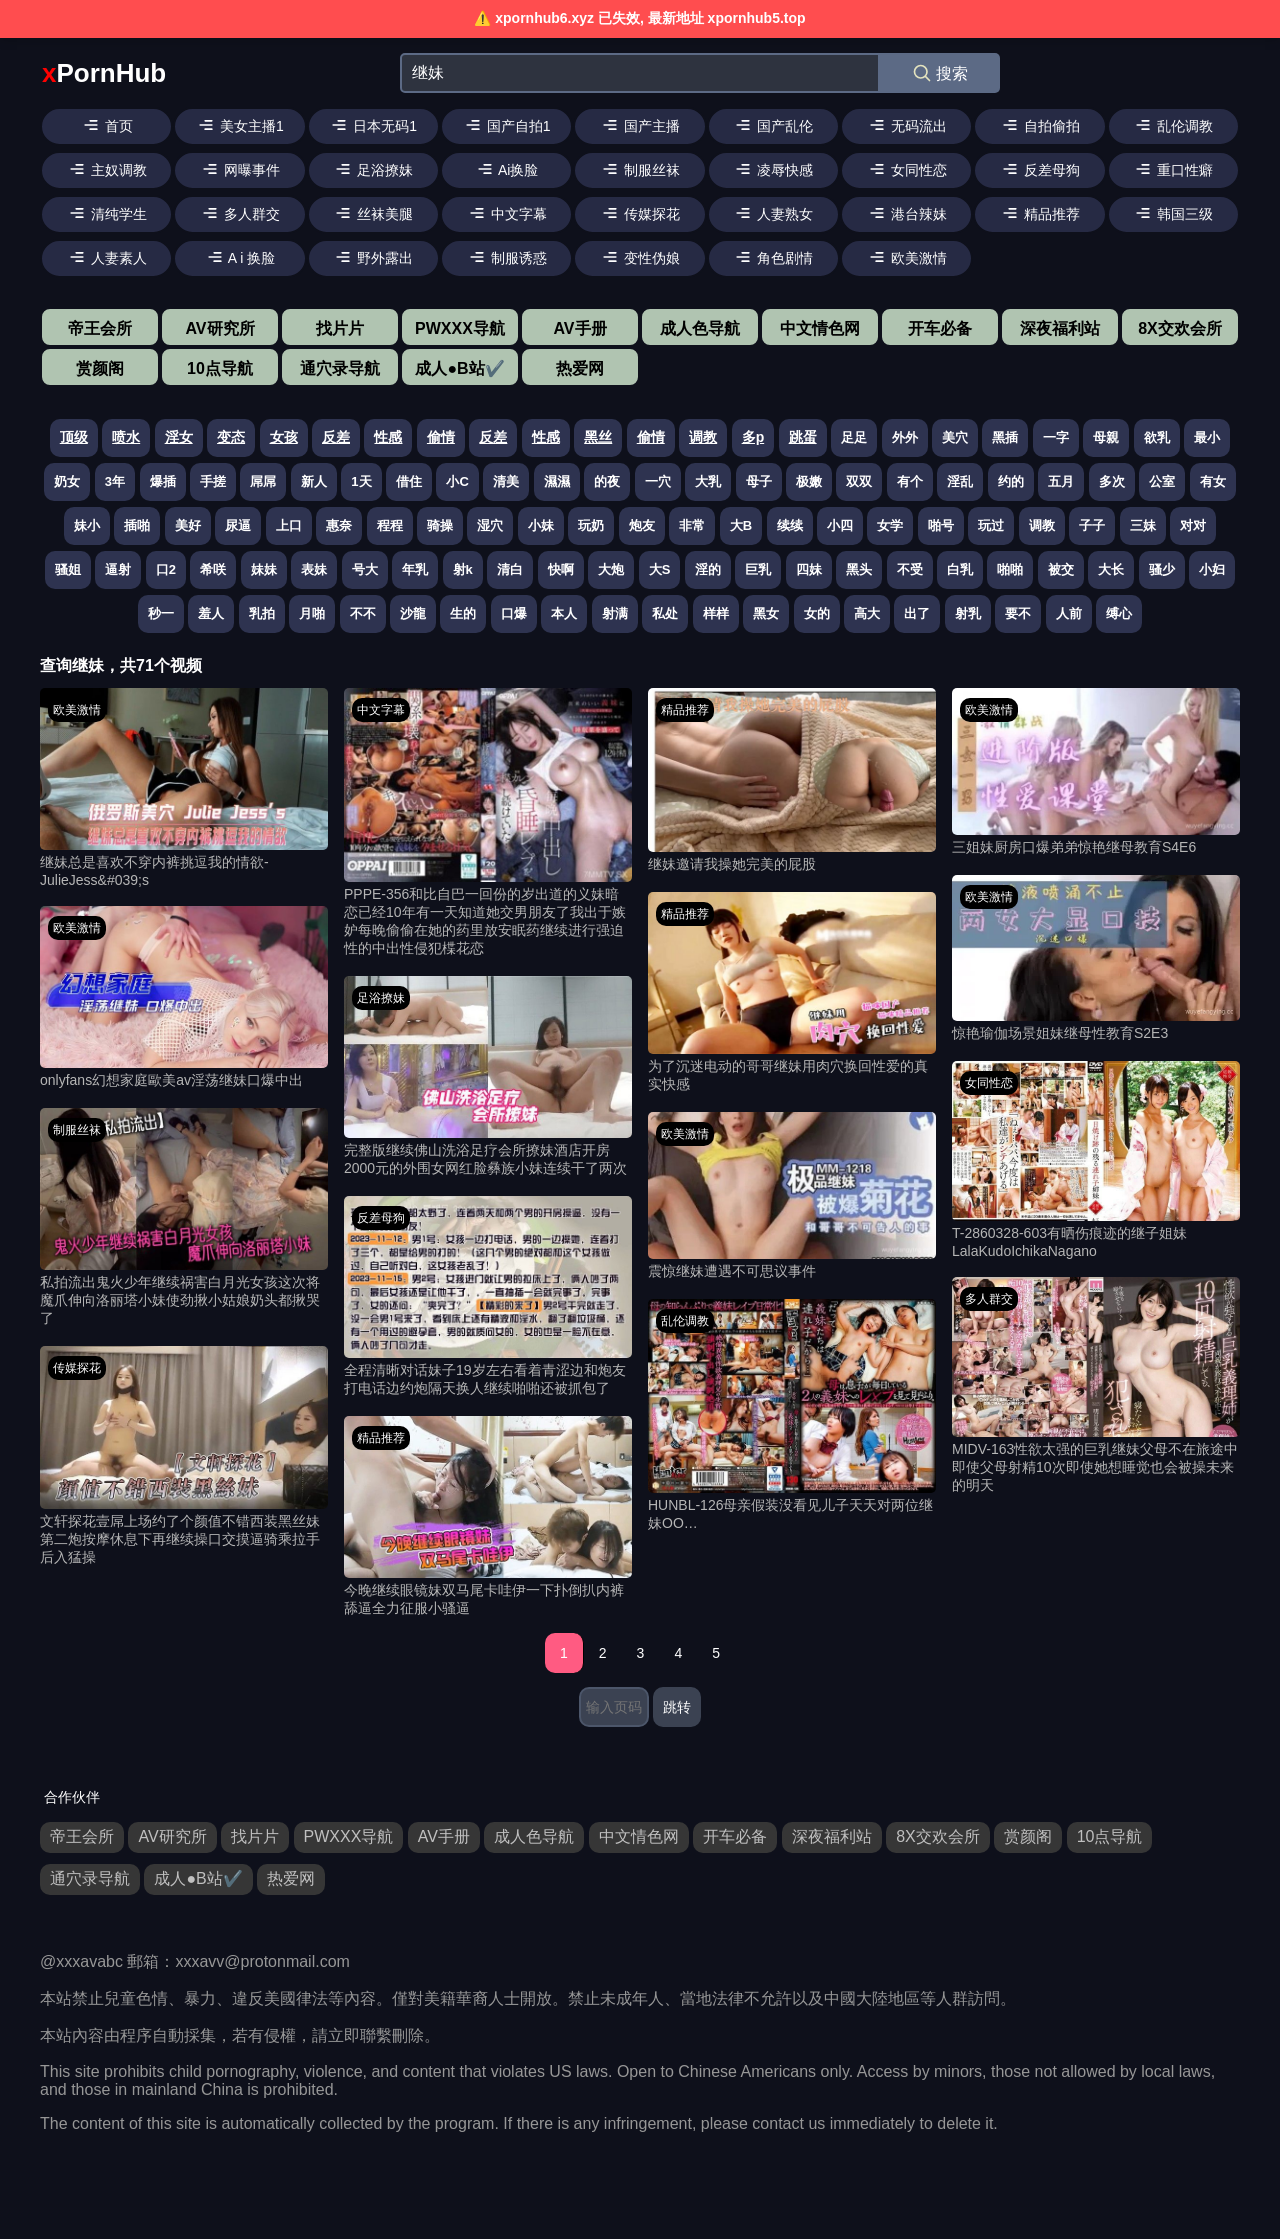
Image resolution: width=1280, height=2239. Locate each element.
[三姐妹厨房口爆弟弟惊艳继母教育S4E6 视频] (1096, 772)
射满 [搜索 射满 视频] (615, 613)
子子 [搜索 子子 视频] (1092, 525)
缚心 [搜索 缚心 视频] (1119, 613)
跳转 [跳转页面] (677, 1707)
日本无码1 (373, 125)
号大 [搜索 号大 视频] (365, 569)
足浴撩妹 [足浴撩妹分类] (381, 998)
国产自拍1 (507, 125)
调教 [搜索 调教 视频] (1042, 525)
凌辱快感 (773, 169)
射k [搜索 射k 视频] (463, 569)
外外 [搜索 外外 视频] (905, 437)
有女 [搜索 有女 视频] (1213, 481)
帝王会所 (100, 328)
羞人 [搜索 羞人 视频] (211, 613)
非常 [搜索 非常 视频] (692, 525)
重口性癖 (1173, 169)
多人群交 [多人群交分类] (989, 1299)
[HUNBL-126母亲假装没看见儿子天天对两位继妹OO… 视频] (792, 1416)
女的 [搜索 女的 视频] (817, 613)
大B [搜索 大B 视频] (741, 525)
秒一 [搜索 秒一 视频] (161, 613)
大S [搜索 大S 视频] (660, 569)
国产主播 (640, 125)
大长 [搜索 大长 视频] (1111, 569)
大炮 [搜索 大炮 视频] (611, 569)
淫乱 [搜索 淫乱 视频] (960, 481)
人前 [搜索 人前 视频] (1069, 613)
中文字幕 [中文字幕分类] (381, 710)
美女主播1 (240, 125)
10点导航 (220, 368)
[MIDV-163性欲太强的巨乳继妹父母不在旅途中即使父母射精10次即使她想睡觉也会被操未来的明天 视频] (1096, 1386)
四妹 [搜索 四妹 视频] (809, 569)
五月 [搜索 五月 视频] (1061, 481)
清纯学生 (107, 213)
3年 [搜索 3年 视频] (115, 481)
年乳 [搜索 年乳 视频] (415, 569)
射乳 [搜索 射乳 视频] (968, 613)
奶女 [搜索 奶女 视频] (67, 481)
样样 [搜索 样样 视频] (716, 613)
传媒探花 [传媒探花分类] (77, 1368)
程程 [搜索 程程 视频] (390, 525)
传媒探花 (640, 213)
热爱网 (580, 368)
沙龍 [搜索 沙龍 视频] (413, 613)
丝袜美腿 (373, 213)
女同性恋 (907, 169)
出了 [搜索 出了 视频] (917, 613)
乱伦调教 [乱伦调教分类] (685, 1321)
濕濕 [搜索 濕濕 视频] (557, 481)
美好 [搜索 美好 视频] (188, 525)
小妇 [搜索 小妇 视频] (1212, 569)
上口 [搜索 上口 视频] (289, 525)
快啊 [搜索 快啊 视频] (561, 569)
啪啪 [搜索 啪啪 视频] (1010, 569)
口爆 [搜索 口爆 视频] (514, 613)
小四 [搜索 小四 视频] (840, 525)
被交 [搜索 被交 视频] (1061, 569)
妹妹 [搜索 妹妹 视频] (264, 569)
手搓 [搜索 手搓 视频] (213, 481)
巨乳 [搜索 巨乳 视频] (758, 569)
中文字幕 (507, 213)
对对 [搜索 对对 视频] (1193, 525)
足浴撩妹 (373, 169)
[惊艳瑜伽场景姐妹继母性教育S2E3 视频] (1096, 959)
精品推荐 (1040, 213)
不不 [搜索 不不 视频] (363, 613)
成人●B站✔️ (459, 368)
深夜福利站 (1060, 328)
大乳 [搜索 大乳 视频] (708, 481)
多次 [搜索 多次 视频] (1112, 481)
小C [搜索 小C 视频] (457, 481)
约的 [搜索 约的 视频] (1011, 481)
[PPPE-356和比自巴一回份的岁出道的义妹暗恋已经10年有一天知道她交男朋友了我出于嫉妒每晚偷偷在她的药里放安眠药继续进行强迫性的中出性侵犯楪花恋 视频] (488, 823)
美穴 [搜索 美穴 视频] (955, 437)
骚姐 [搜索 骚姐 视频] (68, 569)
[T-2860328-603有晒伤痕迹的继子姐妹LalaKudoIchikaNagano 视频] (1096, 1160)
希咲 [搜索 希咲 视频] (213, 569)
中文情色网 (820, 328)
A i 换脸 (240, 257)
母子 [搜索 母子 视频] (759, 481)
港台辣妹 (907, 213)
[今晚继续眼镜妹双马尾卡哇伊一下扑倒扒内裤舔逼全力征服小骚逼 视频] (488, 1517)
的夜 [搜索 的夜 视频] (607, 481)
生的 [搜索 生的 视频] (463, 613)
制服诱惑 (507, 257)
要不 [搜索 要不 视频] (1018, 613)
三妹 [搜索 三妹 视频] (1143, 525)
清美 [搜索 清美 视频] (506, 481)
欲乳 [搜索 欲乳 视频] (1157, 437)
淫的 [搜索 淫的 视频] (708, 569)
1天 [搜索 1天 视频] (361, 481)
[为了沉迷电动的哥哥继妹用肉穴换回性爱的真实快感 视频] (792, 993)
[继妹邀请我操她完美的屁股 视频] (792, 781)
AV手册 (579, 328)
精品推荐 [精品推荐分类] (381, 1438)
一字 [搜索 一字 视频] (1056, 437)
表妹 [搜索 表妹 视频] (314, 569)
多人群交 (240, 213)
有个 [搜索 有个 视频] (910, 481)
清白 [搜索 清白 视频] (510, 569)
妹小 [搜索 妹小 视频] (87, 525)
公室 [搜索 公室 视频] (1162, 481)
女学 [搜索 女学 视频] (890, 525)
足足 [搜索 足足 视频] (854, 437)
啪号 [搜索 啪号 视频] (941, 525)
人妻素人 (107, 257)
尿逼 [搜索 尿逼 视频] (238, 525)
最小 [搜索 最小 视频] (1207, 437)
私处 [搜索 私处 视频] (665, 613)
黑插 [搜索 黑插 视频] (1005, 437)
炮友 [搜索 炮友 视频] (642, 525)
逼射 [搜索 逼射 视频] (118, 569)
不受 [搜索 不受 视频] (910, 569)
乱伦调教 (1173, 125)
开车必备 (940, 328)
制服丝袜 (640, 169)
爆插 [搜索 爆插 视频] (163, 481)
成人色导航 (700, 328)
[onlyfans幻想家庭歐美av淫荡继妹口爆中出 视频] (184, 998)
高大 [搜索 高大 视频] (867, 613)
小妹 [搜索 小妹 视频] (541, 525)
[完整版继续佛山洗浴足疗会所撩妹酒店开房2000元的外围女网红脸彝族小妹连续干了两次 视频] (488, 1077)
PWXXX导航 (460, 328)
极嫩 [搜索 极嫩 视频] (809, 481)
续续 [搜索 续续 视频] (790, 525)
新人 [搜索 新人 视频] (314, 481)
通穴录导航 (340, 368)
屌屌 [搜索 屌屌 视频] (263, 481)
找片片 (340, 328)
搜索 (940, 73)
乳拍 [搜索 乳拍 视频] (262, 613)
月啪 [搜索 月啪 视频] (312, 613)
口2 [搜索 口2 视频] (166, 569)
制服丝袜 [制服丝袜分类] (77, 1130)
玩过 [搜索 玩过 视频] (991, 525)
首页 (107, 125)
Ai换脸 (507, 169)
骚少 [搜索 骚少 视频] (1162, 569)
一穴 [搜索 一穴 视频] (658, 481)
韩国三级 (1173, 213)
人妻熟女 (773, 213)
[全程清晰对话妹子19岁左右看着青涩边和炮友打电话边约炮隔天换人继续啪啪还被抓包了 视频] (488, 1297)
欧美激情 (907, 257)
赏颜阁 (100, 368)
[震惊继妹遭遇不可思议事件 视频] (792, 1196)
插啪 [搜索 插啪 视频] (137, 525)
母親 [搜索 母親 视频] (1106, 437)
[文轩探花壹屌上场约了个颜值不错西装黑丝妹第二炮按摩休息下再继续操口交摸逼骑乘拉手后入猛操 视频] (184, 1456)
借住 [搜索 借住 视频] (409, 481)
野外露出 (373, 257)
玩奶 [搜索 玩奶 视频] (591, 525)
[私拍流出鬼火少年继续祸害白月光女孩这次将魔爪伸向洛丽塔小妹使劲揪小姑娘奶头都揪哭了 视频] (184, 1218)
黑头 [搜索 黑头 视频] (859, 569)
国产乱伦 (773, 125)
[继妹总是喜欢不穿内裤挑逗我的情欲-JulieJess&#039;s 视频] (184, 788)
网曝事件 (240, 169)
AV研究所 (219, 328)
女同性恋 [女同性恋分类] (989, 1083)
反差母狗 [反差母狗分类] (381, 1218)
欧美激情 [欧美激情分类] (77, 710)
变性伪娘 (640, 257)
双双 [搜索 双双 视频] (859, 481)
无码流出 (907, 125)
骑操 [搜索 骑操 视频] (440, 525)
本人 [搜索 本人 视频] (564, 613)
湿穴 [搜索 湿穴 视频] (490, 525)
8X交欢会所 (1180, 328)
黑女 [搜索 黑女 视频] (766, 613)
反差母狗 (1040, 169)
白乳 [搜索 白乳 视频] (960, 569)
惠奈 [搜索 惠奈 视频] (339, 525)
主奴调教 (107, 169)
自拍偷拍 (1040, 125)
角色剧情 (773, 257)
